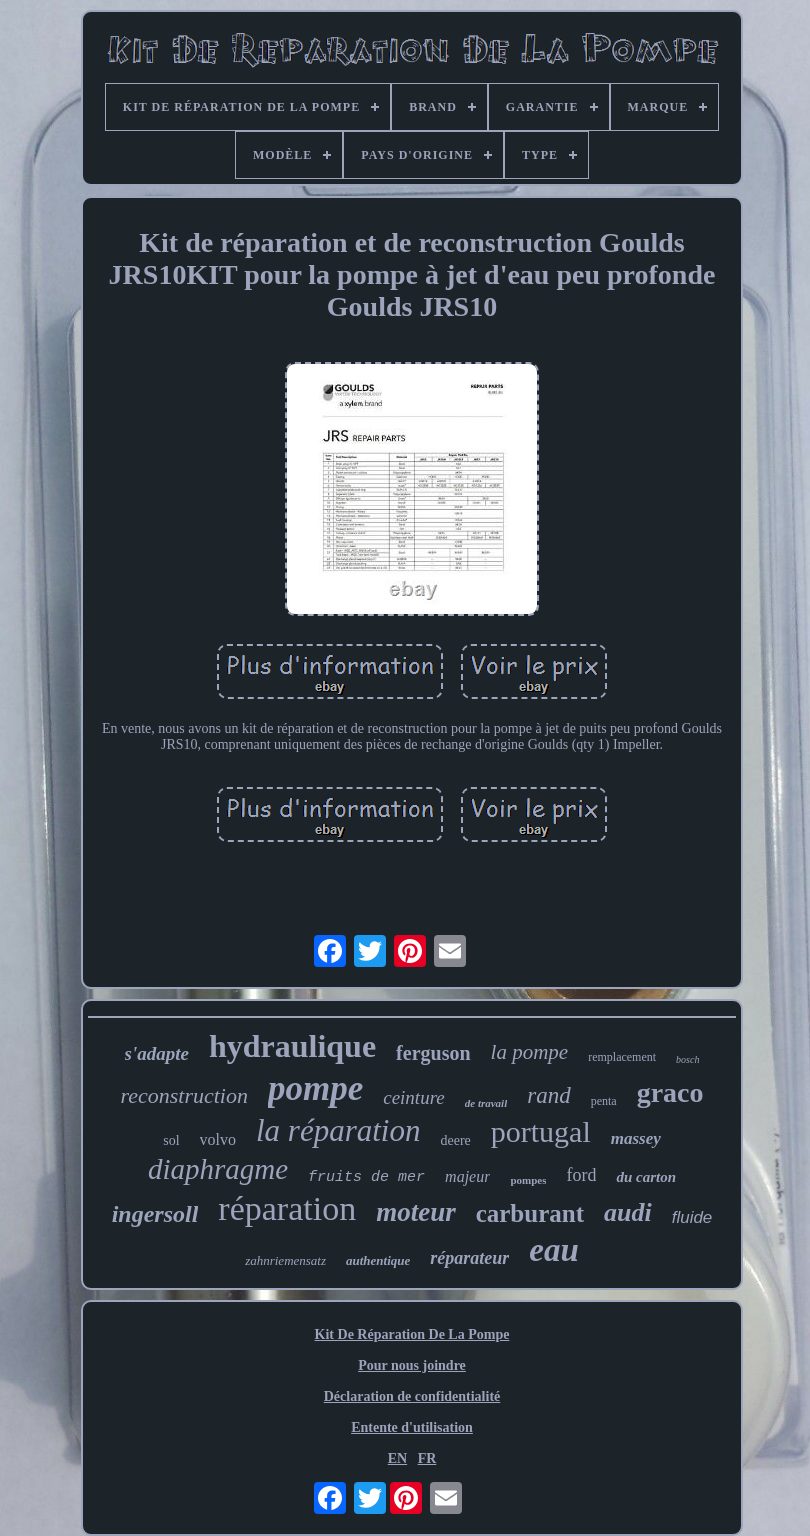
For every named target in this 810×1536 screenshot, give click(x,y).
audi (628, 1212)
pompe (315, 1088)
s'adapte (157, 1053)
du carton (646, 1177)
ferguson (433, 1053)
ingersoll (155, 1214)
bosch (687, 1059)
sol (171, 1140)
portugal (541, 1131)
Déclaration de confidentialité (412, 1396)
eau (554, 1250)
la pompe (530, 1052)
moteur (416, 1212)
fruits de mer (366, 1177)
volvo (218, 1139)
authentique (378, 1260)
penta (604, 1101)
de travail (486, 1103)
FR (427, 1458)
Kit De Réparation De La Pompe (412, 1334)
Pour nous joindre (412, 1365)
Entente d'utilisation (412, 1427)
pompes (528, 1180)
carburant (530, 1213)
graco (670, 1092)
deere (455, 1140)
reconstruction (184, 1095)
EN (397, 1458)
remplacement (622, 1057)
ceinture (414, 1097)
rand (548, 1095)
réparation (287, 1208)
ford (581, 1175)
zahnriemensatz (285, 1260)
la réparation (338, 1130)
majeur (467, 1176)
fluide (692, 1217)
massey (636, 1138)
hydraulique (292, 1046)
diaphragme (218, 1169)
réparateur (469, 1258)
